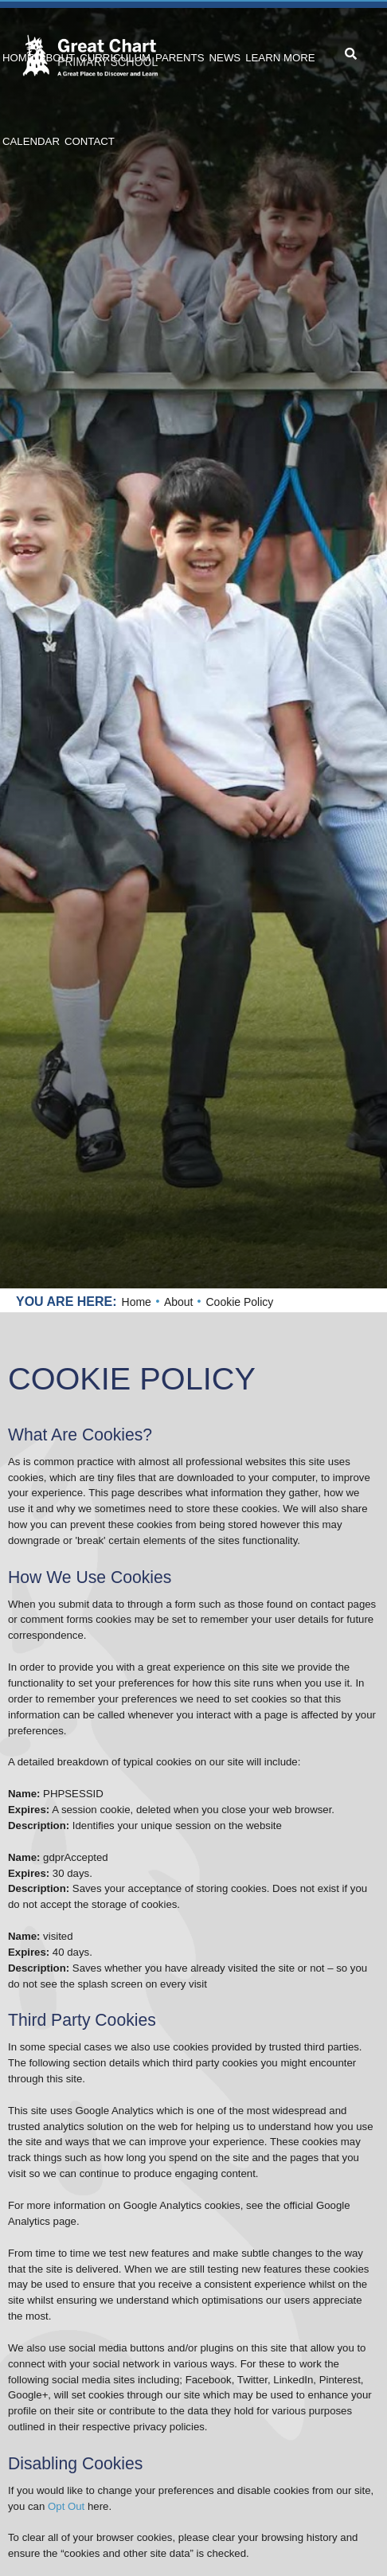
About (179, 1302)
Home (136, 1302)
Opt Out (66, 2506)
